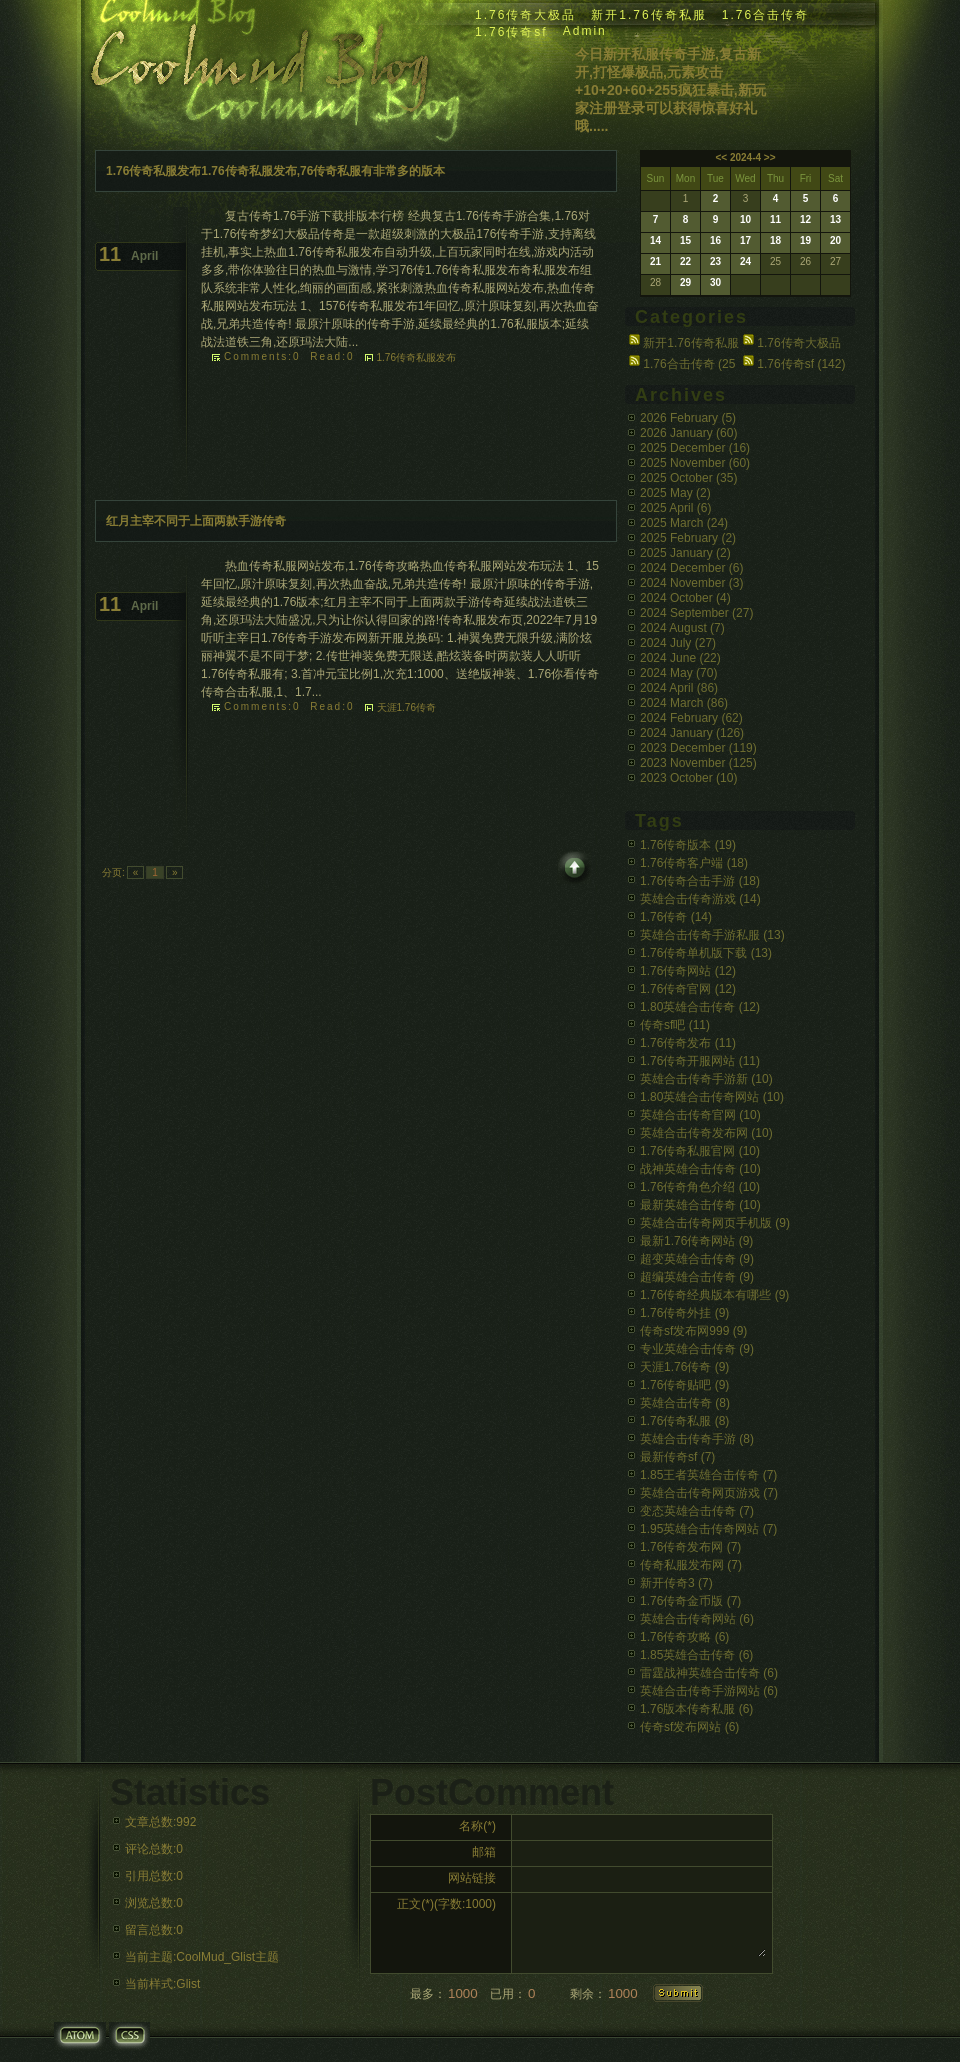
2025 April (675, 508)
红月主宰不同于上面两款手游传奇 (196, 521)
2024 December (691, 568)
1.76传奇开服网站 (700, 1061)
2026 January (688, 433)
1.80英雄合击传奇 (700, 1007)
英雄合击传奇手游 (697, 1439)
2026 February (688, 418)
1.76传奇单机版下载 (706, 953)
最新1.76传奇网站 (696, 1241)
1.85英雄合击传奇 (696, 1655)
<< (721, 157)
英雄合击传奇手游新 (706, 1079)
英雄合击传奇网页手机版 (715, 1223)
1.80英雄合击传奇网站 (712, 1097)
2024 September (696, 613)
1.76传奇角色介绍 (700, 1187)
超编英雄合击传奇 (697, 1277)
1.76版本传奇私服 (696, 1709)
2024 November (691, 583)
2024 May (678, 673)
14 (655, 240)
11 (775, 219)
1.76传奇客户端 (694, 863)
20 (835, 240)
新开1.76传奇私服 (648, 15)
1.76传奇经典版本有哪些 (714, 1295)
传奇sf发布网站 (689, 1727)
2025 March (684, 523)
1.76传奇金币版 (690, 1601)
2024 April (679, 688)
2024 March (684, 703)
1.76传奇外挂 (684, 1313)
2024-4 (745, 157)
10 (745, 219)
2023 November (698, 763)
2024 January (692, 733)
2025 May (675, 493)
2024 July (678, 643)
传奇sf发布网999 (693, 1331)
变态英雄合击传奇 (697, 1511)
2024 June (680, 658)
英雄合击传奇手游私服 (712, 935)
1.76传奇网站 (688, 971)
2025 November (695, 463)
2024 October (685, 598)
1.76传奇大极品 (525, 15)
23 (715, 261)
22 (685, 261)
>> (770, 157)
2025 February (688, 538)
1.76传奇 (676, 917)
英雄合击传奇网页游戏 (709, 1493)
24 (745, 261)
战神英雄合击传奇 (700, 1169)
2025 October (688, 478)
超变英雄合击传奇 (697, 1259)
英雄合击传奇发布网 (706, 1133)
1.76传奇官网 (688, 989)
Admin (585, 31)
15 (685, 240)
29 (685, 282)
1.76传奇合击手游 (700, 881)
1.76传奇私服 (684, 1421)
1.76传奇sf (511, 32)
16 (715, 240)
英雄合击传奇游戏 (700, 899)
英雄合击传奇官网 (700, 1115)
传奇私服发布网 (691, 1565)
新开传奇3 (676, 1583)
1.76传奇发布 (688, 1043)
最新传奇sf (677, 1457)
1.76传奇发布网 (690, 1547)
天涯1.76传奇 (406, 707)
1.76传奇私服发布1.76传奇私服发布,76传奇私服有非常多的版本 (275, 171)
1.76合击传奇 (765, 15)
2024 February (691, 718)
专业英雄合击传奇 (697, 1349)
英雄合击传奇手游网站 (709, 1691)
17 (745, 240)
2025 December (695, 448)
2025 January (685, 553)
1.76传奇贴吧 (684, 1385)
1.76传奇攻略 (684, 1637)
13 (835, 219)
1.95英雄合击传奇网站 (708, 1529)
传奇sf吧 (675, 1025)
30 (715, 282)
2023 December (698, 748)
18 (775, 240)
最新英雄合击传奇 (700, 1205)
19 (805, 240)
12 (805, 219)
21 (655, 261)
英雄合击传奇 (685, 1403)
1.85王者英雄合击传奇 (708, 1475)
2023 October (688, 778)
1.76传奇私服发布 (416, 357)
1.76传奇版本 (688, 845)
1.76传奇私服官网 (700, 1151)
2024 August (682, 628)
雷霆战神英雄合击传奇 (709, 1673)
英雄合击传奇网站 (697, 1619)
